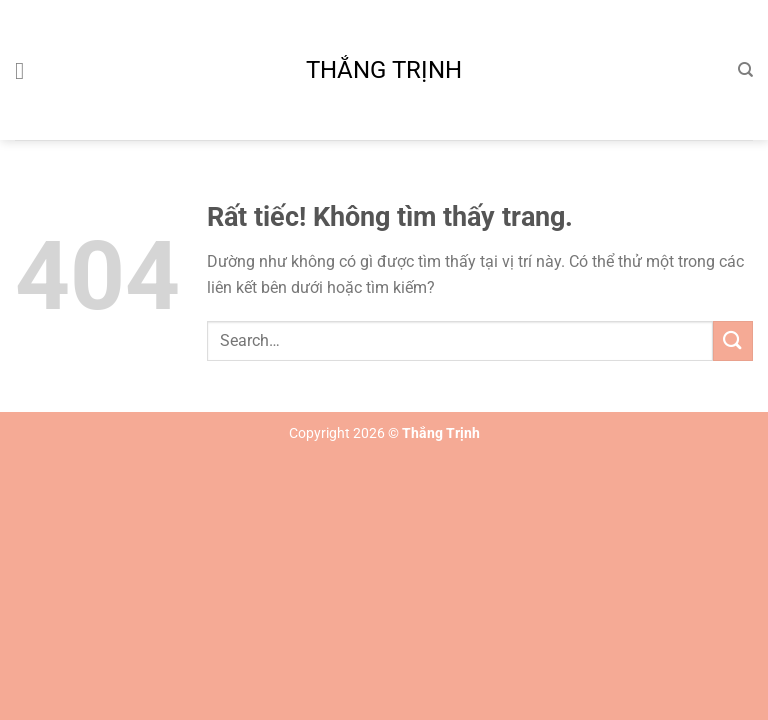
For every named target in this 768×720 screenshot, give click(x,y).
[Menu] (27, 69)
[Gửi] (733, 340)
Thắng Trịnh (384, 70)
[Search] (745, 70)
